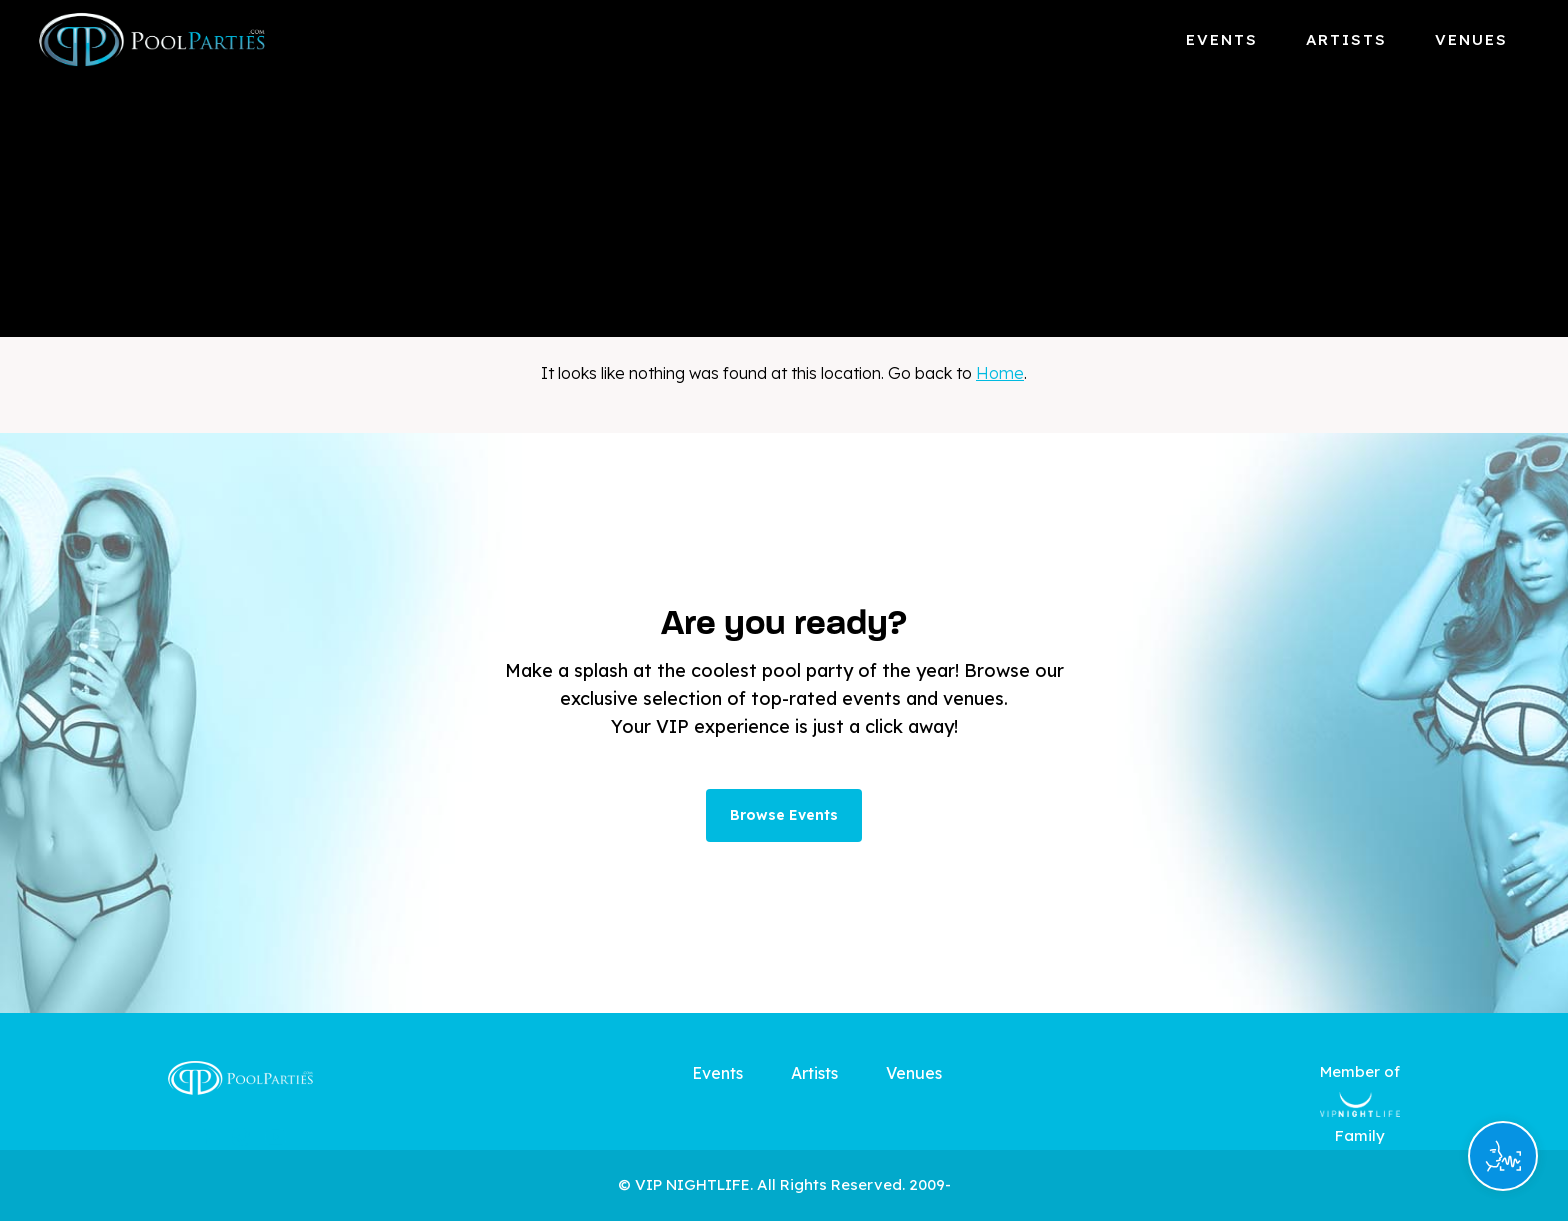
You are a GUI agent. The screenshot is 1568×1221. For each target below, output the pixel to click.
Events (1222, 39)
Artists (1346, 39)
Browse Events (784, 815)
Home (1000, 373)
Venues (1471, 39)
